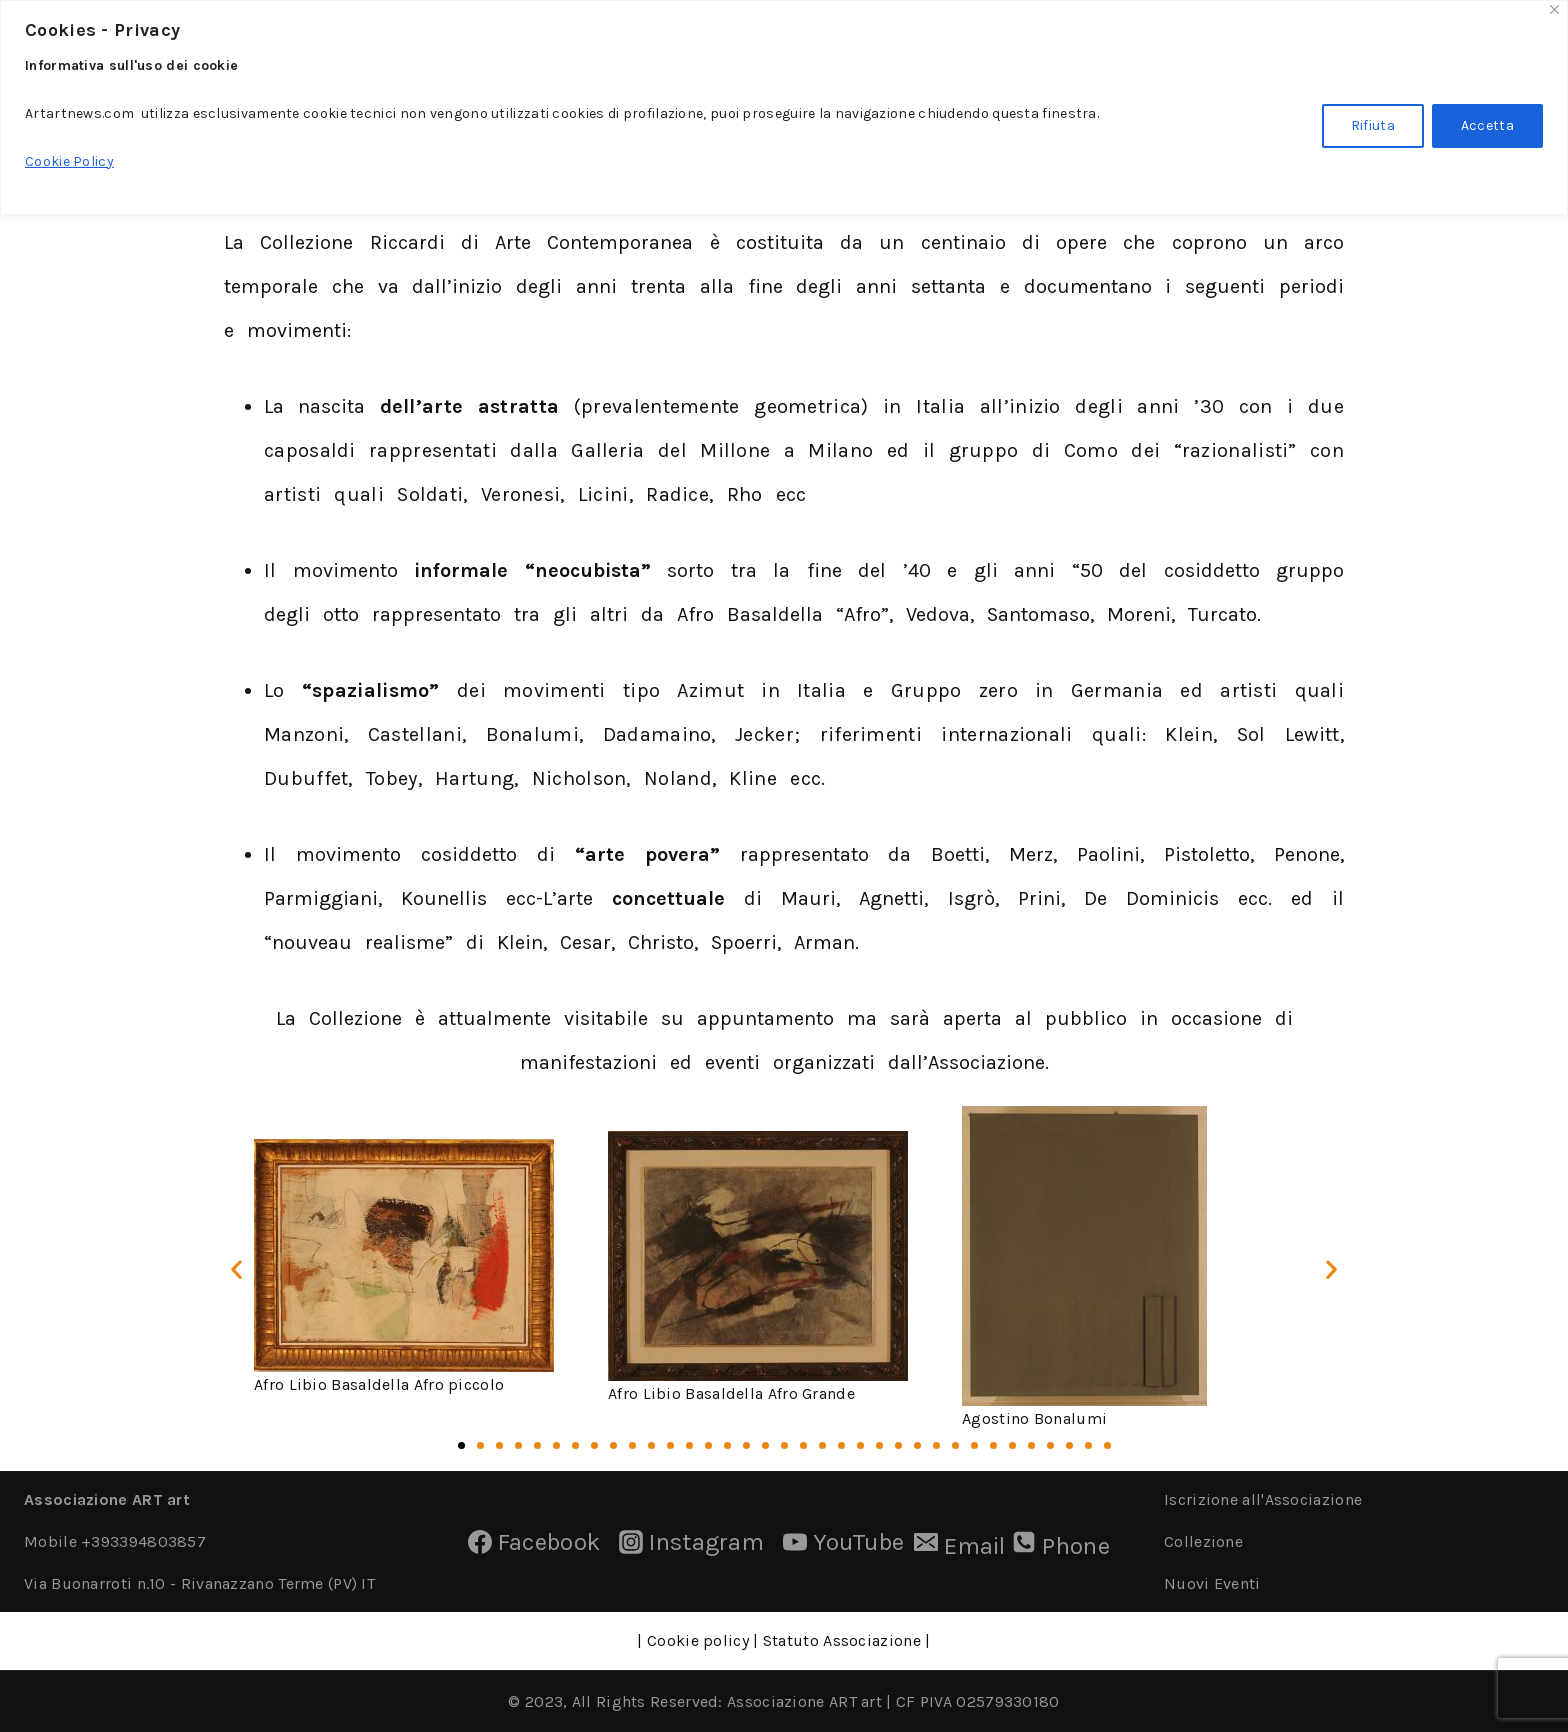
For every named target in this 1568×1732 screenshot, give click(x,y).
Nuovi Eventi (1212, 1583)
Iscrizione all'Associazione (1263, 1499)
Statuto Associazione (842, 1640)
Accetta (1487, 125)
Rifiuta (1373, 125)
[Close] (1554, 9)
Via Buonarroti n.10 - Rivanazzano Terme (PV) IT (199, 1583)
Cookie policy (696, 1640)
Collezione (1203, 1541)
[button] (236, 1268)
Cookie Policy (69, 161)
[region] (784, 107)
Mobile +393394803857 (115, 1541)
